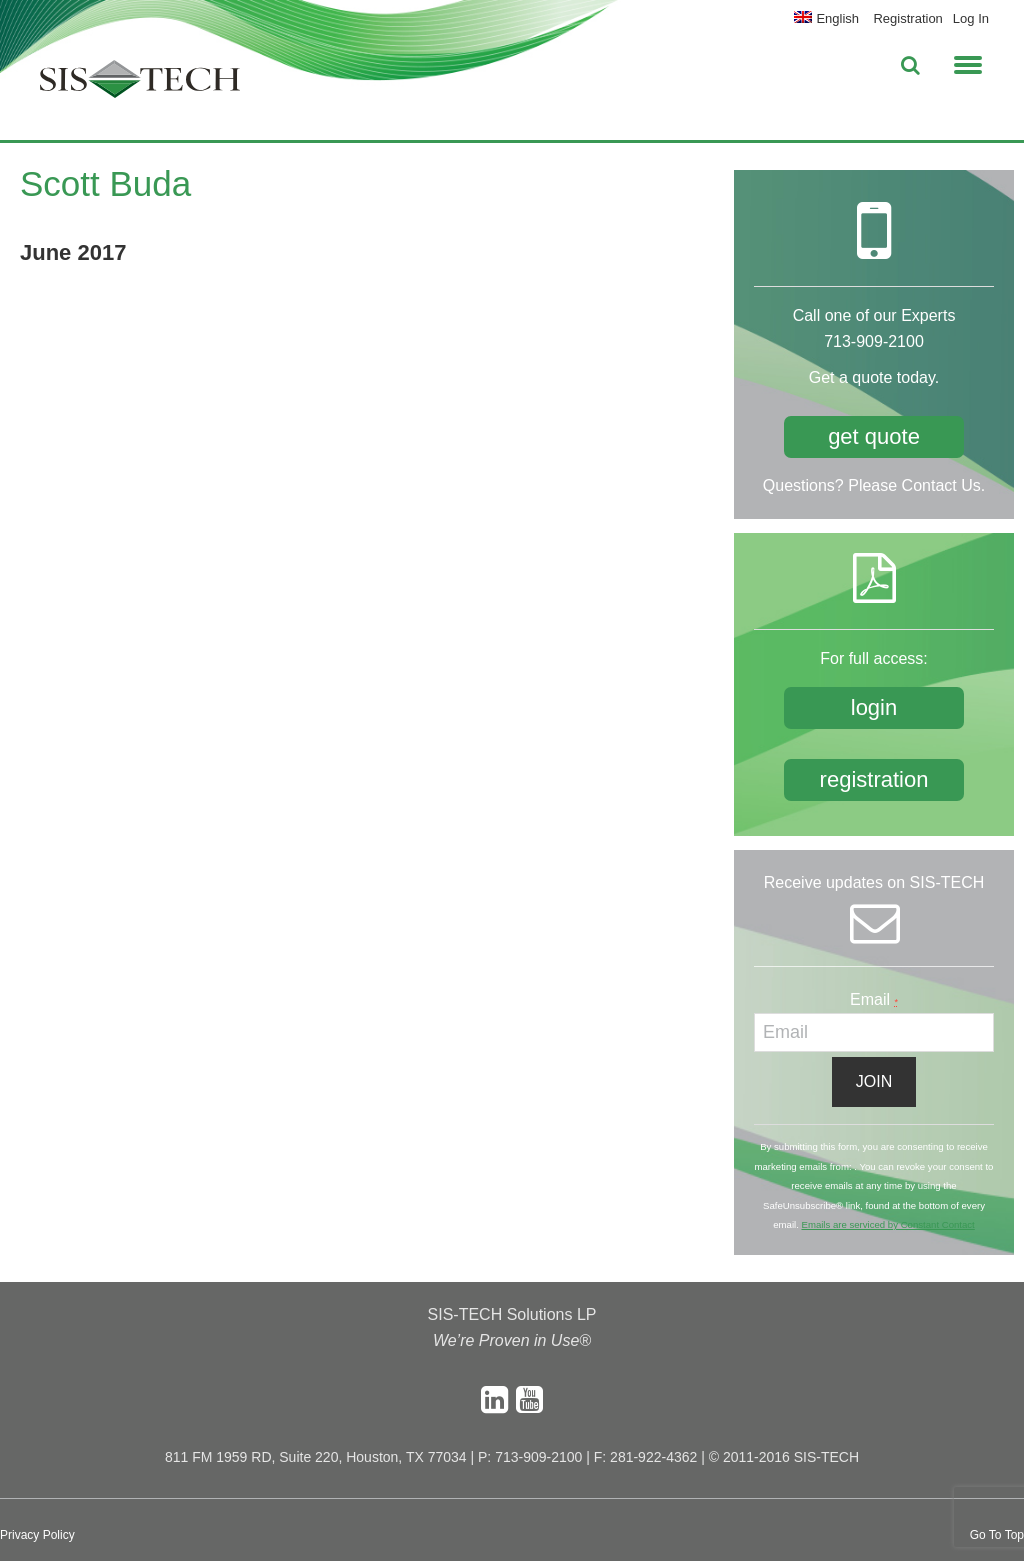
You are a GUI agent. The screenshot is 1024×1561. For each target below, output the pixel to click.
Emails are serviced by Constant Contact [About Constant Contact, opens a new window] (887, 1224)
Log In (971, 18)
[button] (968, 62)
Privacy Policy (37, 1535)
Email (874, 999)
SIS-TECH (140, 85)
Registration (907, 18)
